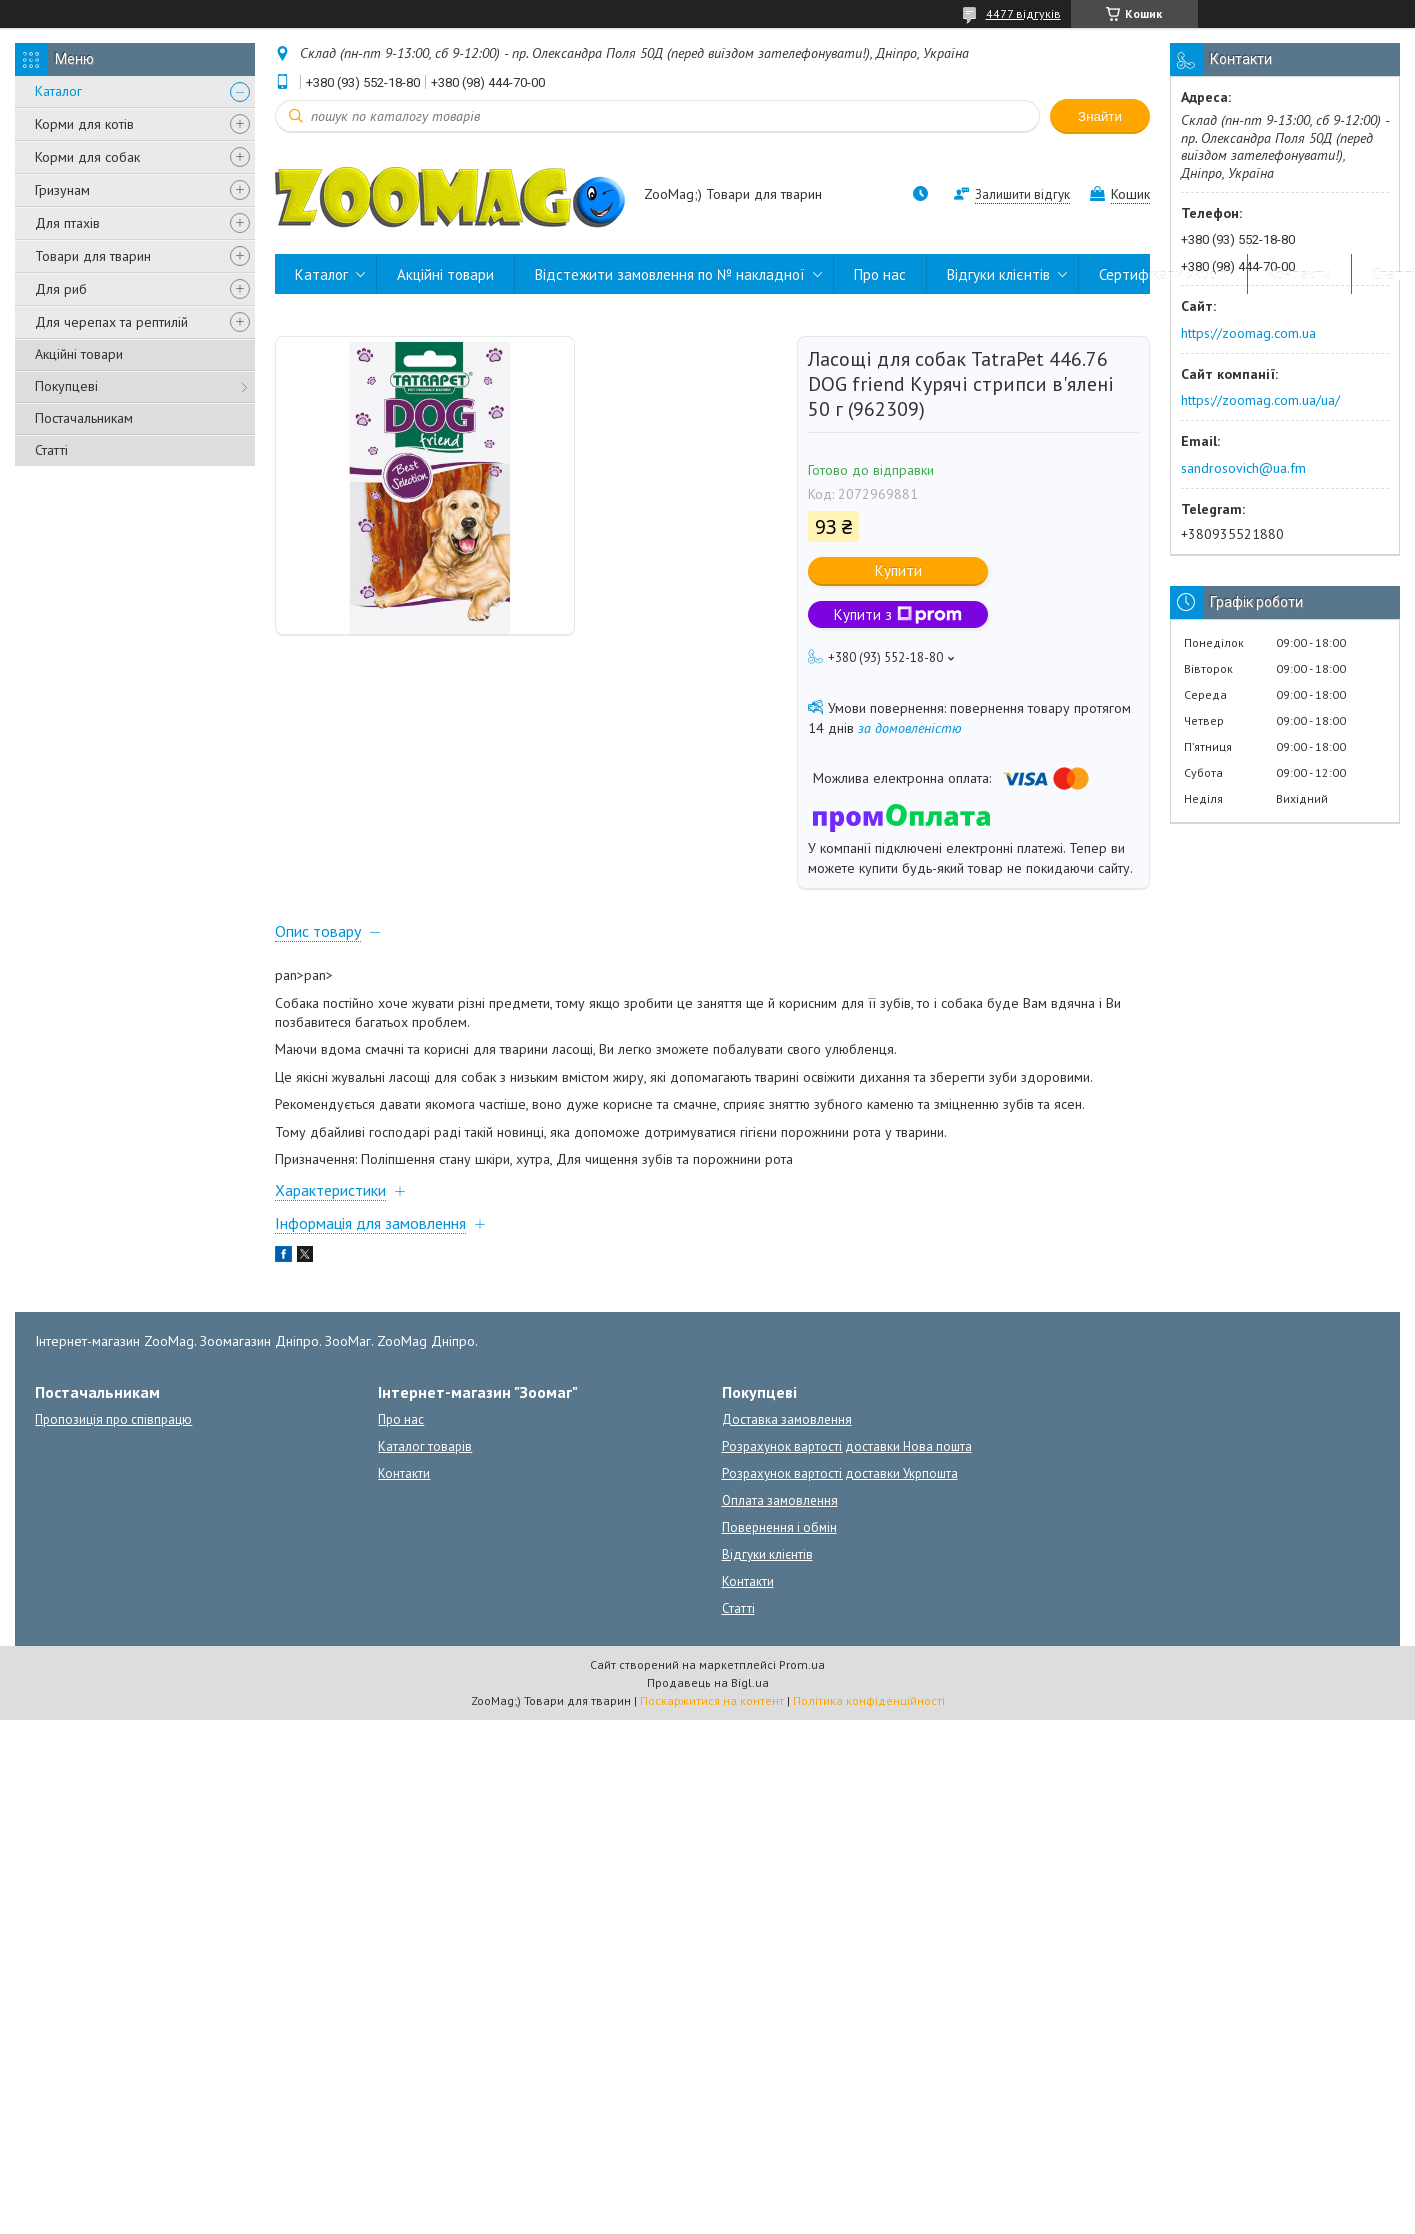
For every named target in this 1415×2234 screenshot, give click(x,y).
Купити (898, 570)
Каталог (58, 91)
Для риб (61, 289)
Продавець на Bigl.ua (708, 1682)
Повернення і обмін (779, 1527)
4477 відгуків (1023, 13)
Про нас (880, 274)
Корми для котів (84, 124)
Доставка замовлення (787, 1419)
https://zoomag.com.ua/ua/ (1260, 400)
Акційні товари (79, 354)
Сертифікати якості (1163, 274)
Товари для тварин (93, 256)
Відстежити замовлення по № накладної (670, 274)
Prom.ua (802, 1664)
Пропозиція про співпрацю (113, 1419)
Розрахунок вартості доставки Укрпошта (840, 1473)
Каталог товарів (425, 1446)
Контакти (1299, 274)
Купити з (898, 614)
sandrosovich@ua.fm (1243, 468)
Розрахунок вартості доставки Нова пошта (847, 1446)
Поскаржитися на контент (712, 1700)
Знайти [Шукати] (1100, 116)
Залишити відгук (1022, 194)
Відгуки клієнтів (998, 274)
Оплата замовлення (780, 1500)
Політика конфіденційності (869, 1700)
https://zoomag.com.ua (1248, 333)
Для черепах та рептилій (111, 322)
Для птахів (67, 223)
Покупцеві (66, 386)
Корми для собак (87, 157)
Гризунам (62, 190)
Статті (51, 450)
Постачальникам (84, 418)
